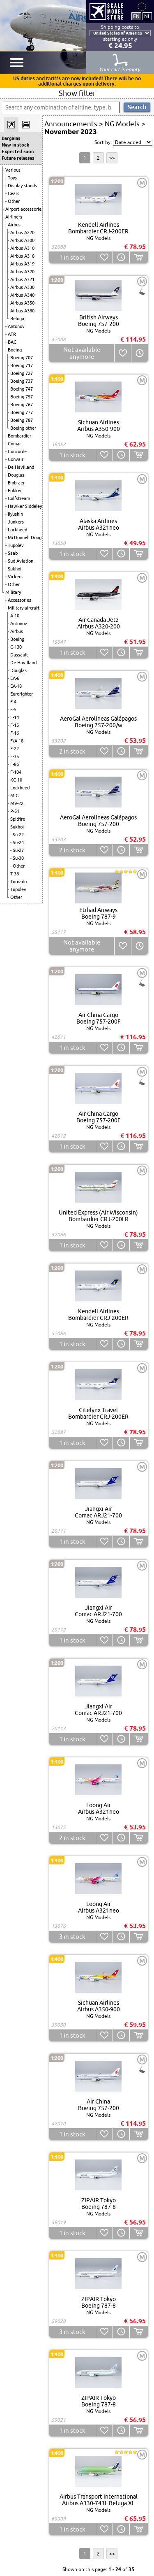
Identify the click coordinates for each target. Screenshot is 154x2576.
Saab (13, 553)
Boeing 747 (21, 388)
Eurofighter (21, 693)
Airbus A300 (22, 240)
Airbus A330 (22, 287)
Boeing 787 (21, 420)
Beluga (17, 318)
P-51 (14, 811)
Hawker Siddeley (25, 506)
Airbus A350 (22, 302)
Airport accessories (24, 209)
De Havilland (21, 467)
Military (13, 592)
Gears (13, 193)
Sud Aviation (20, 560)
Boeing (15, 349)
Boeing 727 (21, 373)
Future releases (18, 158)
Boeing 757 (21, 396)
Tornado (18, 881)
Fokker (15, 490)
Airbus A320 (22, 271)
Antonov (16, 326)
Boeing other (23, 428)
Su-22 (18, 834)
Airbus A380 (22, 310)
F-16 (14, 733)
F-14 (14, 717)
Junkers (16, 521)
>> (112, 158)
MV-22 (16, 803)
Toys (12, 177)
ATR (12, 334)
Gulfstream (19, 498)
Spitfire (17, 819)
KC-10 (16, 779)
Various (13, 170)
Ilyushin (15, 514)
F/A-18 (16, 740)
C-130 (16, 647)
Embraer (16, 482)
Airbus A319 (22, 263)
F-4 (13, 701)
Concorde (17, 451)
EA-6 (14, 678)
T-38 (14, 873)
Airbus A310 (22, 248)
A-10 (14, 615)
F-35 (14, 756)
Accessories (19, 600)
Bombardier (19, 435)
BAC (12, 342)
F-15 (14, 725)
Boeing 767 (21, 404)
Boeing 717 (21, 365)
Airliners (13, 216)
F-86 (14, 764)
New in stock (15, 144)
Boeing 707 (21, 357)
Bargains (11, 138)
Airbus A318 (22, 256)
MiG (14, 795)
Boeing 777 (21, 412)
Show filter (77, 93)
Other (14, 201)
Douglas (16, 474)
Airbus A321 (22, 279)
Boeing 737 (21, 381)
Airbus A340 (22, 295)
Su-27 (18, 850)
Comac (14, 443)
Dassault (19, 654)
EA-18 (16, 686)
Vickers (15, 576)
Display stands (22, 185)
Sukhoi (14, 568)
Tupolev (16, 545)
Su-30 (18, 858)
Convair (15, 459)
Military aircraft (23, 607)
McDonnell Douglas (27, 537)
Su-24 (18, 842)
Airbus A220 (22, 232)
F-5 (13, 709)
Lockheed (17, 529)
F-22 (14, 748)
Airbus (14, 224)
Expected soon (18, 151)
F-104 (15, 772)
